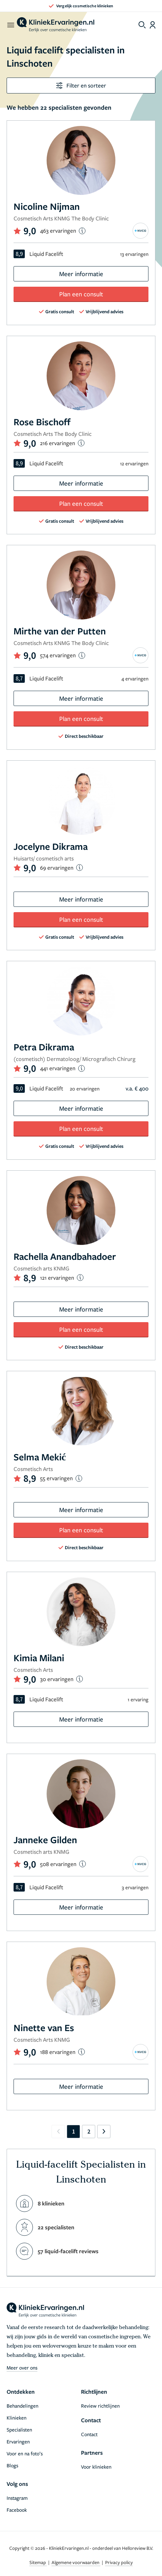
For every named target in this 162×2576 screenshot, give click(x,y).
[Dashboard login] (152, 25)
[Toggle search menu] (142, 25)
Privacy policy (119, 2562)
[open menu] (10, 24)
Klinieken (16, 2417)
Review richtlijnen (100, 2405)
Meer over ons (22, 2367)
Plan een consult (81, 294)
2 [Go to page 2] (88, 2131)
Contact (89, 2434)
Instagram (17, 2497)
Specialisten (19, 2429)
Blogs (12, 2465)
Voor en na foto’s (25, 2453)
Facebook (17, 2509)
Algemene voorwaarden (76, 2562)
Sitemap (38, 2562)
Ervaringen (18, 2441)
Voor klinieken (96, 2466)
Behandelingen (22, 2405)
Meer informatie (81, 273)
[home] (55, 24)
